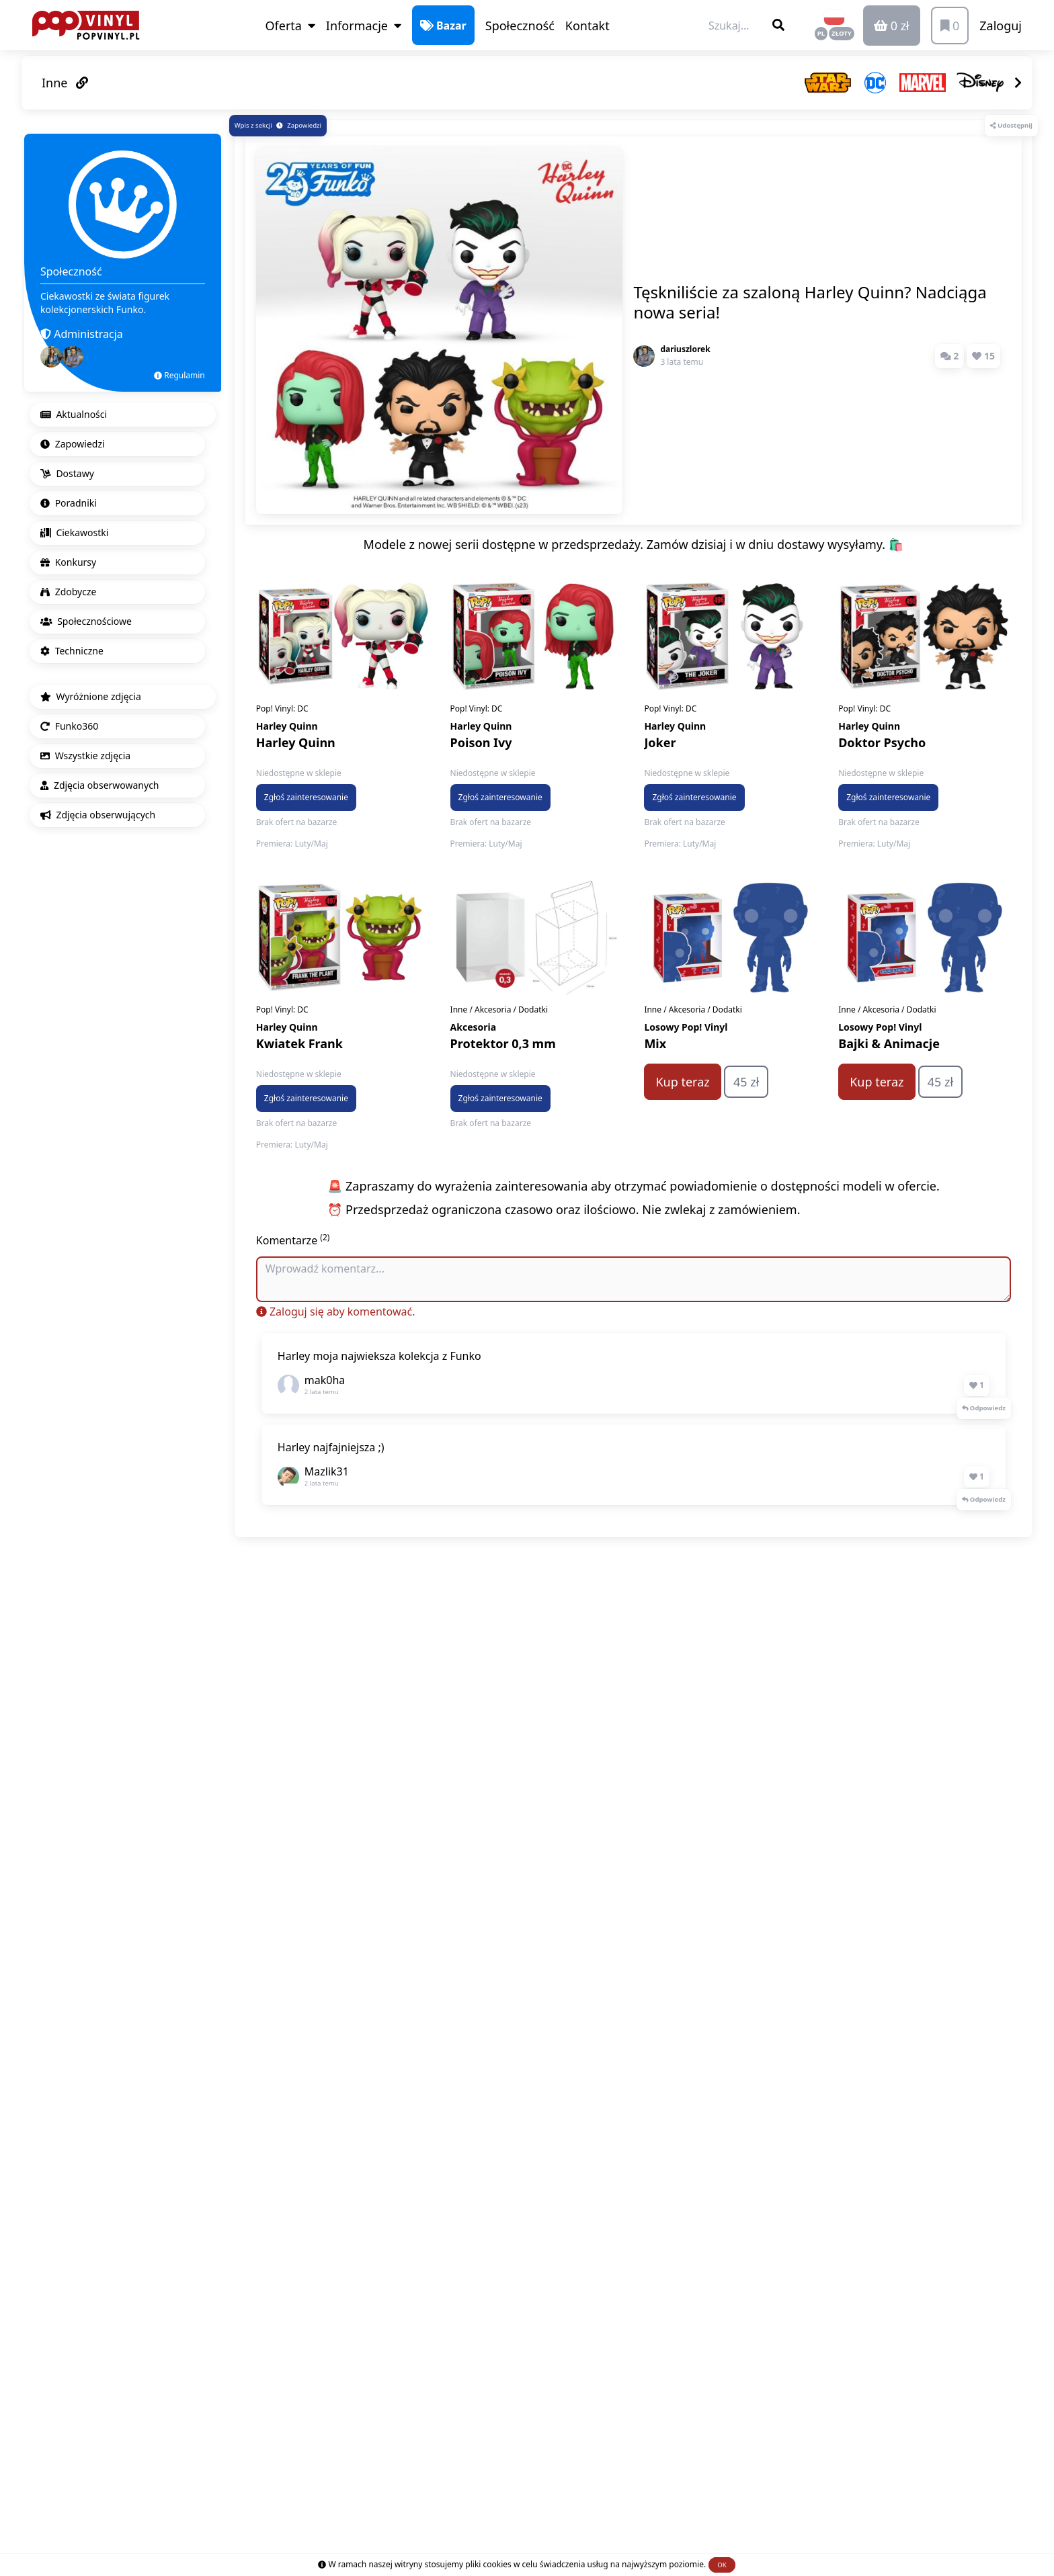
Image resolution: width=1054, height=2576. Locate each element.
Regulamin (179, 375)
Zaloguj (1000, 25)
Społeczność (520, 25)
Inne (65, 83)
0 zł (891, 25)
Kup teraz (682, 1082)
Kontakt (587, 25)
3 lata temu (681, 362)
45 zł (746, 1082)
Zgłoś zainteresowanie (306, 797)
